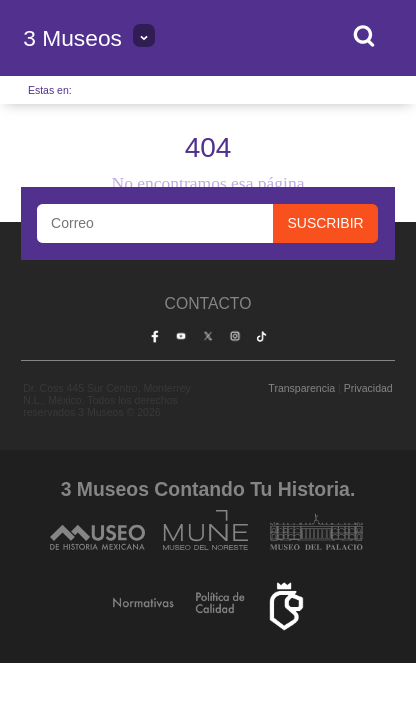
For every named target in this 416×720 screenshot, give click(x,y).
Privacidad (368, 388)
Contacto (208, 303)
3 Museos (72, 38)
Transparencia (301, 388)
